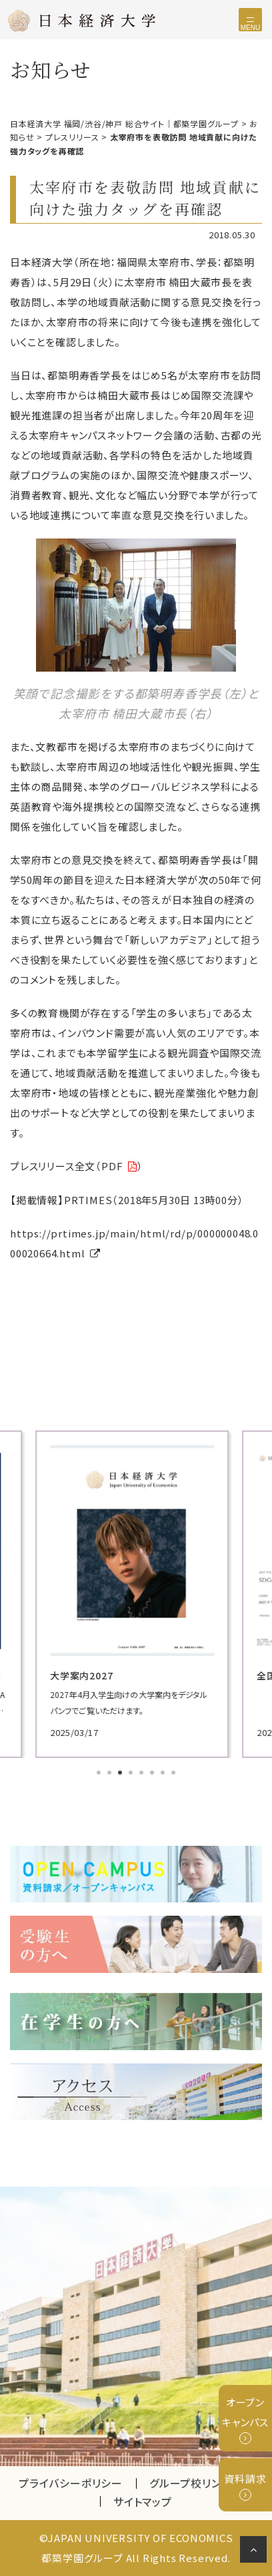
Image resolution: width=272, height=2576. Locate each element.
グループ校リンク (201, 2483)
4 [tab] (132, 1774)
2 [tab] (110, 1774)
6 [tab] (153, 1774)
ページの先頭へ (255, 2552)
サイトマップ (142, 2501)
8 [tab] (174, 1774)
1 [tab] (100, 1774)
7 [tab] (164, 1774)
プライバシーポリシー (71, 2483)
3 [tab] (121, 1774)
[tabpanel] (136, 1594)
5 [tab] (142, 1774)
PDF (112, 1166)
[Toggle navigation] (250, 19)
